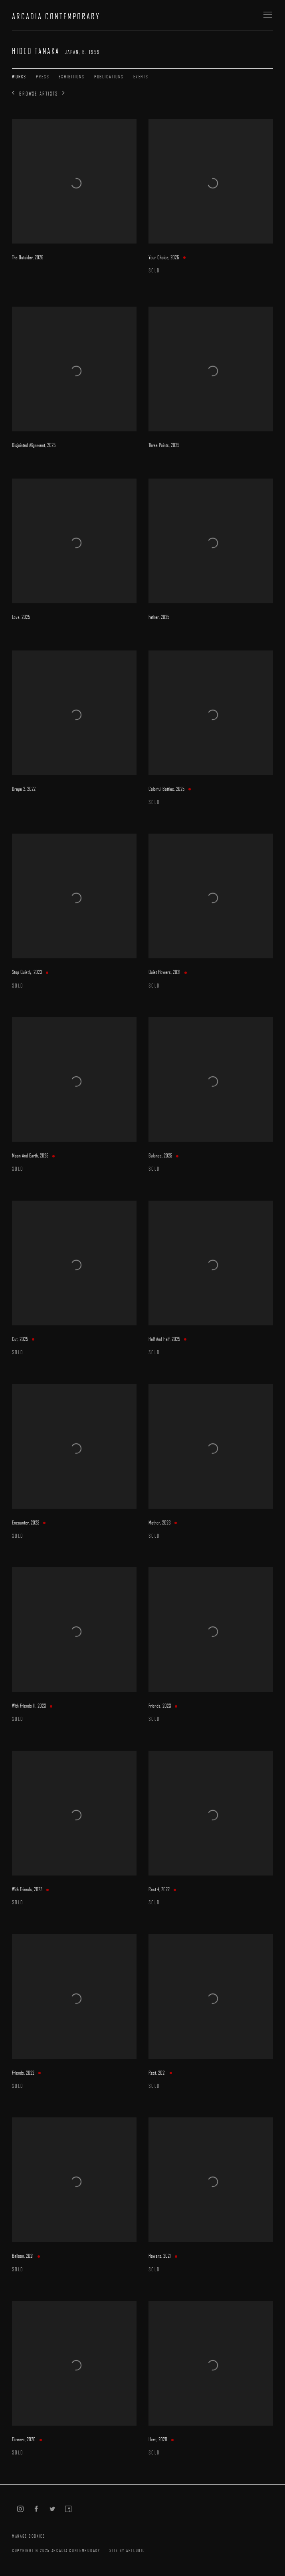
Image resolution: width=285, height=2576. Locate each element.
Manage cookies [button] (29, 2535)
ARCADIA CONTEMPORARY (56, 16)
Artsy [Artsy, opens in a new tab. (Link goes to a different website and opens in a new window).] (68, 2509)
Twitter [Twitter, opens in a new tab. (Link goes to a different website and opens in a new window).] (52, 2509)
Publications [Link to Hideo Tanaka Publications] (109, 76)
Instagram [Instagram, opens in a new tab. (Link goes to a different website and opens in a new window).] (20, 2509)
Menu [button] (267, 15)
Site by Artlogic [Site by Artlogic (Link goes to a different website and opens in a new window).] (127, 2550)
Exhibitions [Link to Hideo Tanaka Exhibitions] (71, 76)
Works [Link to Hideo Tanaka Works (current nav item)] (19, 76)
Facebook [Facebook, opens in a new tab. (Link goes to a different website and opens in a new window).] (36, 2509)
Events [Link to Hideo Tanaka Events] (140, 76)
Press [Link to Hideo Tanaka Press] (42, 76)
